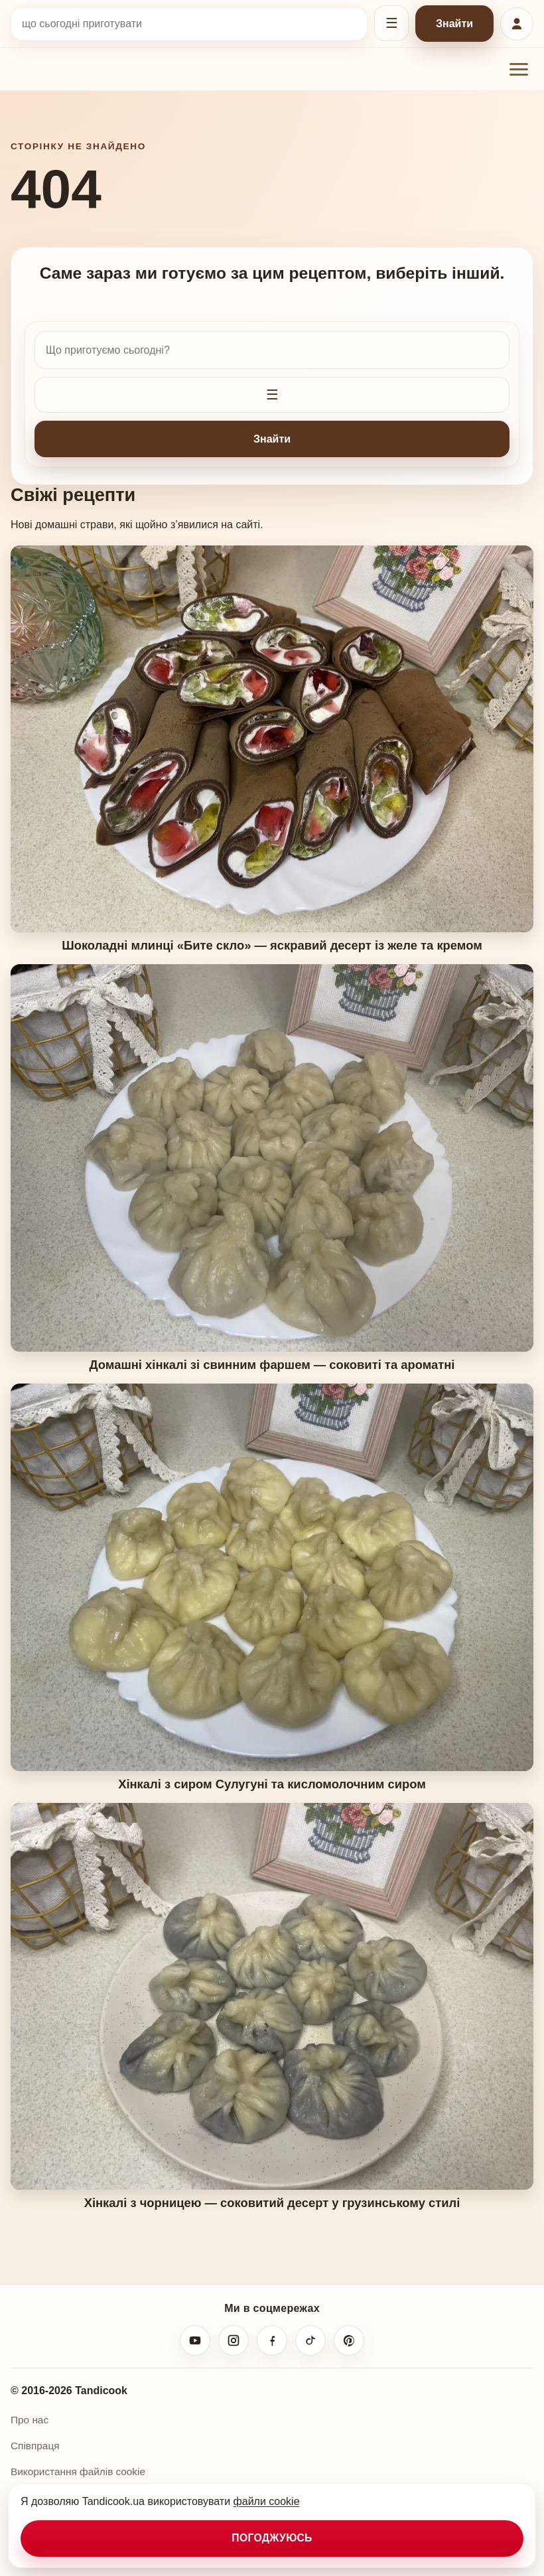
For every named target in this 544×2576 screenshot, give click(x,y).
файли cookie (267, 2501)
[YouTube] (195, 2340)
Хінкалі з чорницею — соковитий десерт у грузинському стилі (272, 2203)
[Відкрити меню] (518, 69)
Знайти (454, 23)
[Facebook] (272, 2340)
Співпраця (35, 2445)
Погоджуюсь (272, 2537)
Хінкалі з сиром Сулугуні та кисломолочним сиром (272, 1784)
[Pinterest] (349, 2340)
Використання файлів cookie (78, 2471)
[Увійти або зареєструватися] (516, 23)
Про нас (29, 2419)
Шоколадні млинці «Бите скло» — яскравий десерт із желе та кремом (272, 945)
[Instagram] (233, 2340)
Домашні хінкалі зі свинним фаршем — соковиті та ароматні (272, 1365)
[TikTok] (310, 2340)
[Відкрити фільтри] (391, 23)
